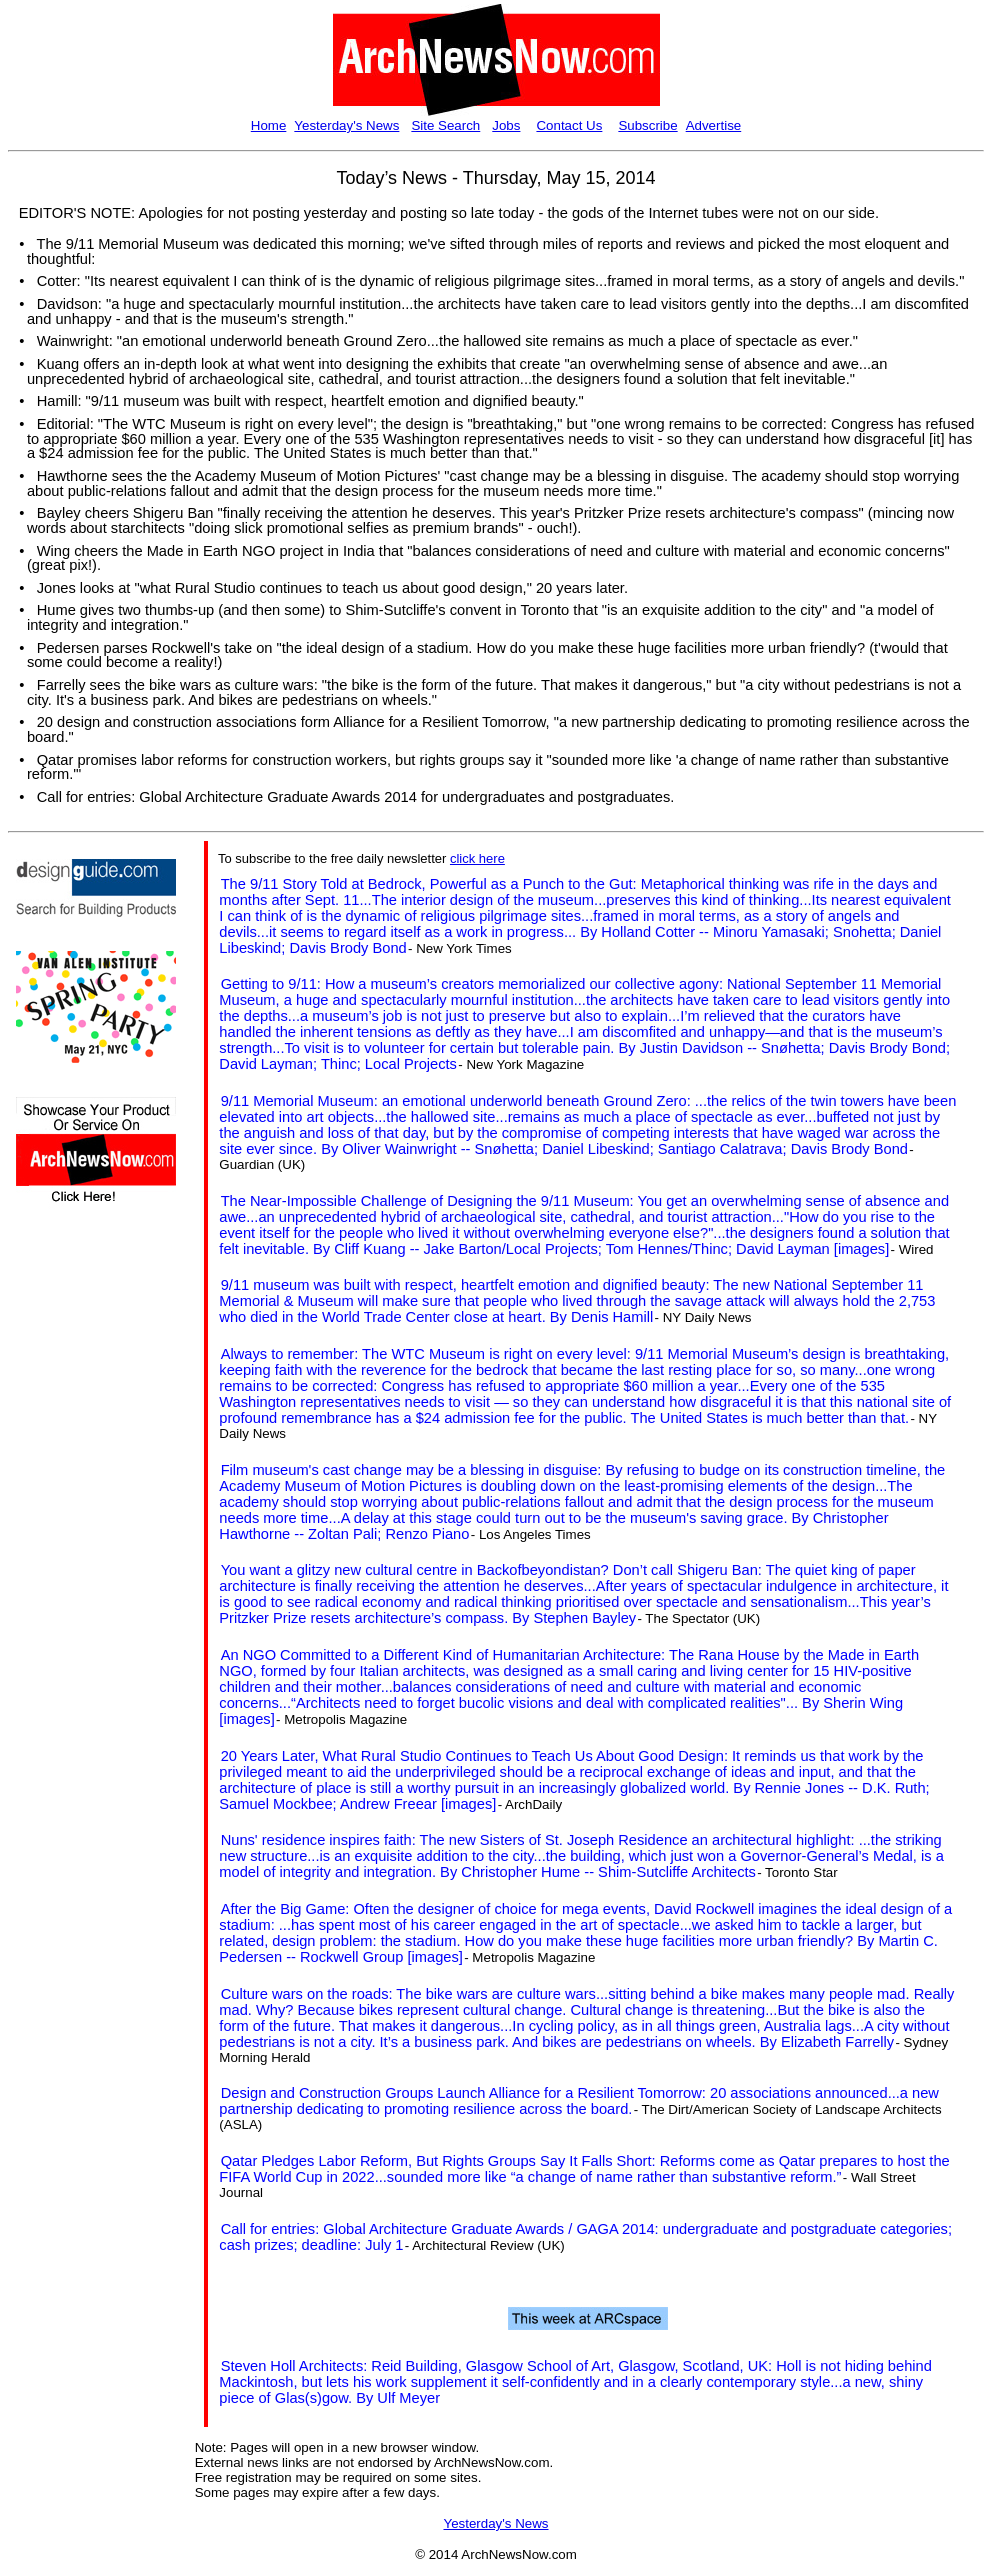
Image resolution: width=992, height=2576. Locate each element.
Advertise (714, 125)
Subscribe (647, 125)
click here (477, 858)
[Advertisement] (76, 1577)
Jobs (506, 125)
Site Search (445, 125)
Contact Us (569, 125)
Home (269, 125)
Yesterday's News (346, 125)
